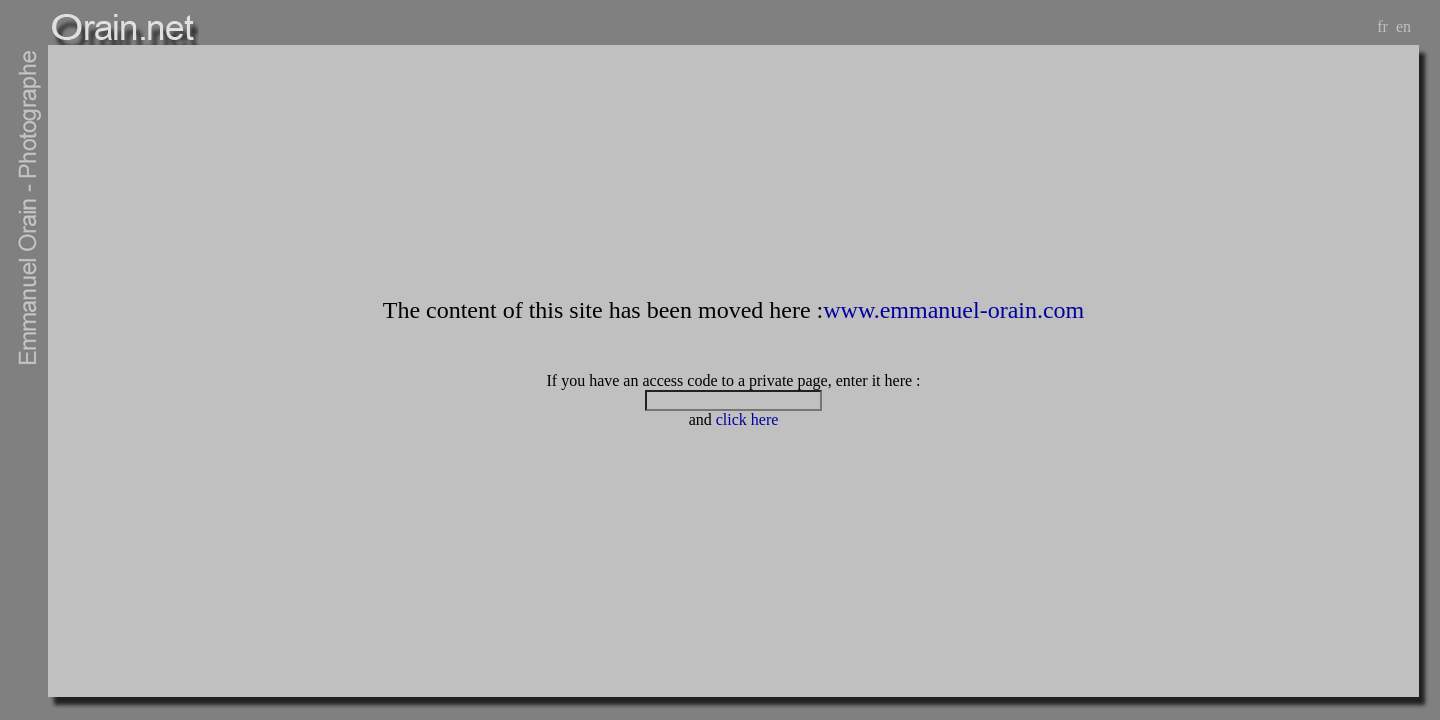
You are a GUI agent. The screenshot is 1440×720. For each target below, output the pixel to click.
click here (747, 419)
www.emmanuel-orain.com (953, 310)
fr (1382, 26)
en (1403, 26)
